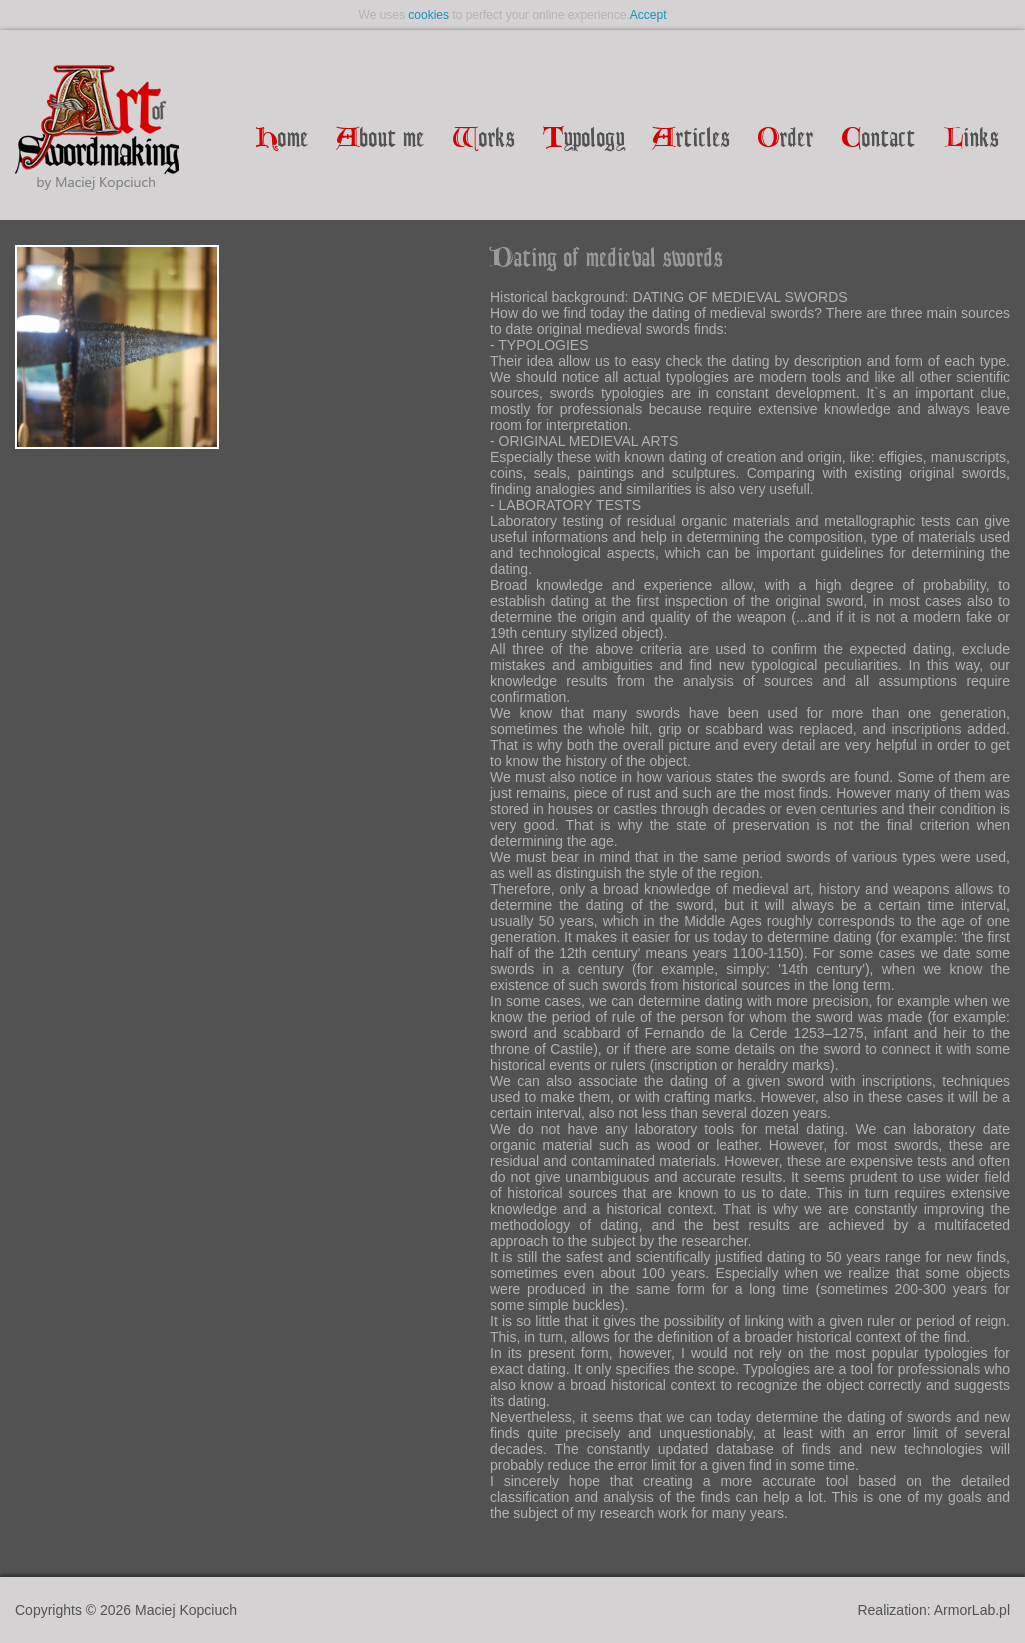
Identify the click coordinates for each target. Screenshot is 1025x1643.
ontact (879, 139)
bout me (381, 139)
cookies (428, 15)
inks (971, 139)
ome (282, 139)
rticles (691, 139)
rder (786, 139)
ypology (584, 139)
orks (484, 139)
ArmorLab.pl (972, 1610)
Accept (648, 15)
